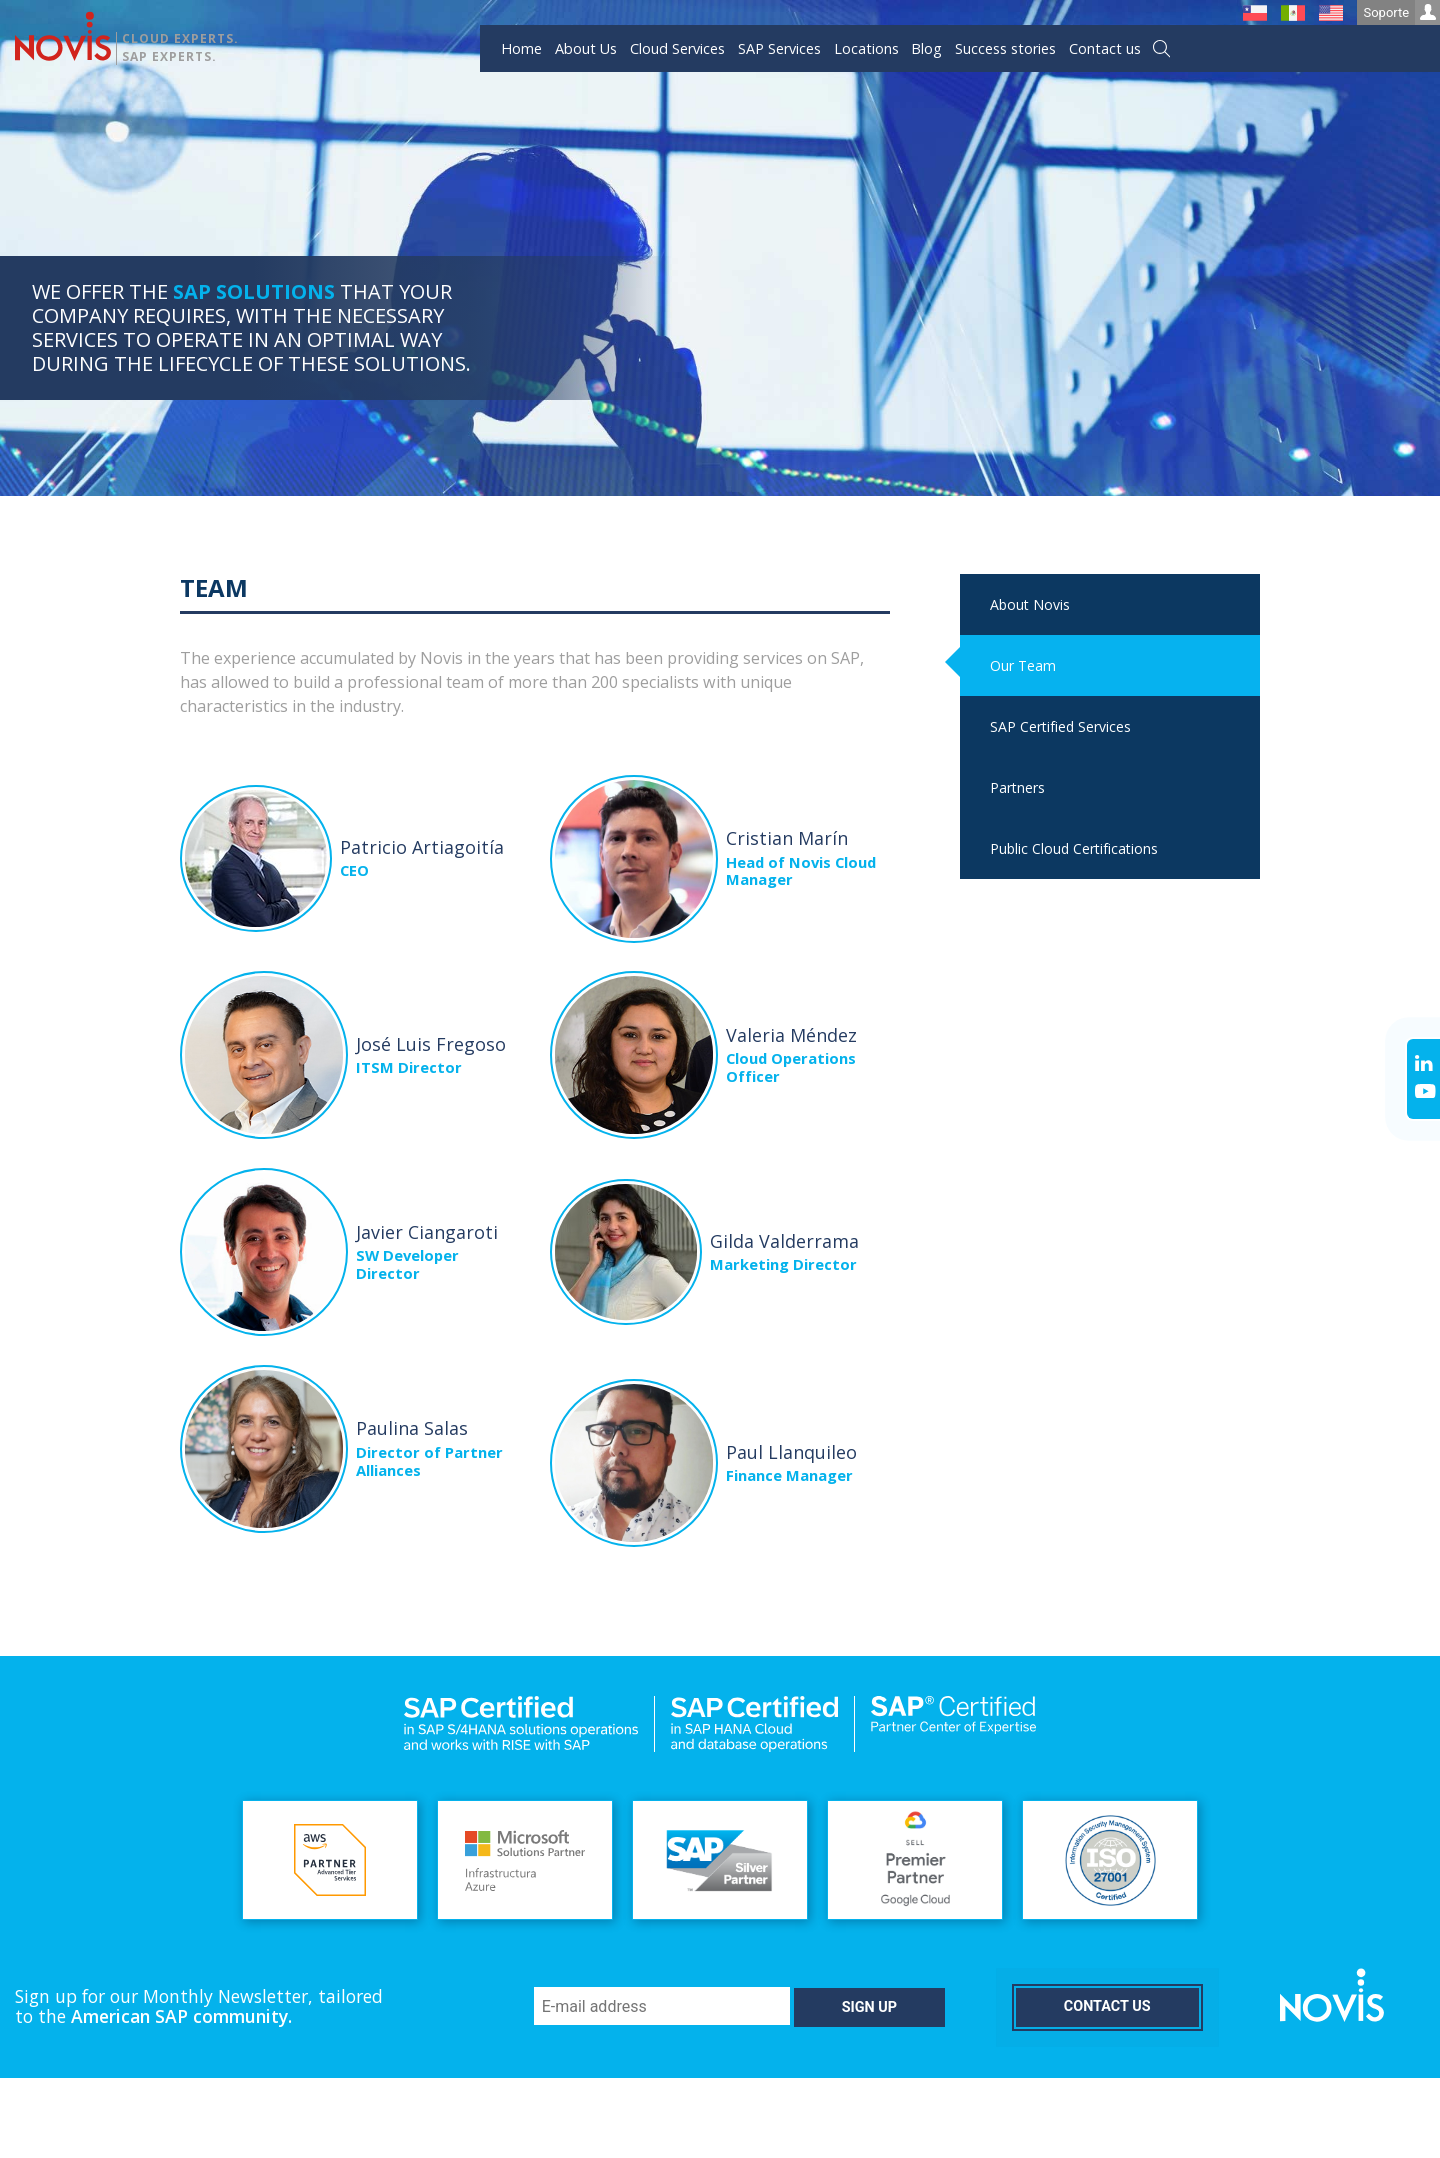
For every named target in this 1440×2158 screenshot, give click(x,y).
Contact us (1105, 48)
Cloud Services (677, 48)
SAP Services (779, 48)
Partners (1017, 787)
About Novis (1030, 604)
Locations (866, 48)
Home (521, 48)
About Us (586, 48)
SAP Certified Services (1060, 726)
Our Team (1023, 665)
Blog (926, 48)
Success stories (1005, 48)
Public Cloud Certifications (1074, 848)
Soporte (1401, 12)
